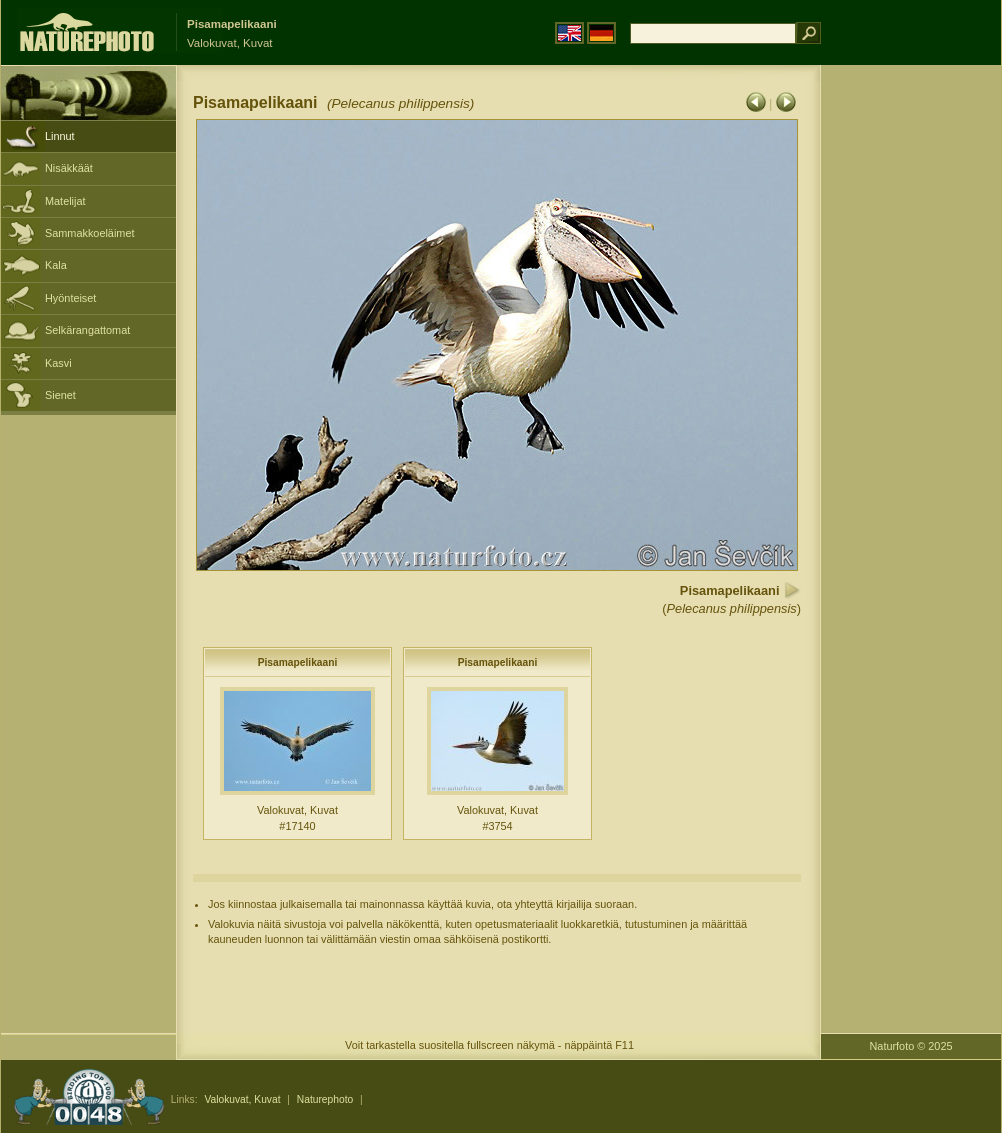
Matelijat (65, 201)
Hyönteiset (70, 298)
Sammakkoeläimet (89, 233)
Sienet (60, 395)
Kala (56, 265)
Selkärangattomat (87, 330)
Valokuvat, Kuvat (242, 1099)
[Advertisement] (911, 385)
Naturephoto (325, 1099)
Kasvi (58, 363)
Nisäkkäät (69, 168)
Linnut (60, 136)
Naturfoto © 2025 (911, 1046)
